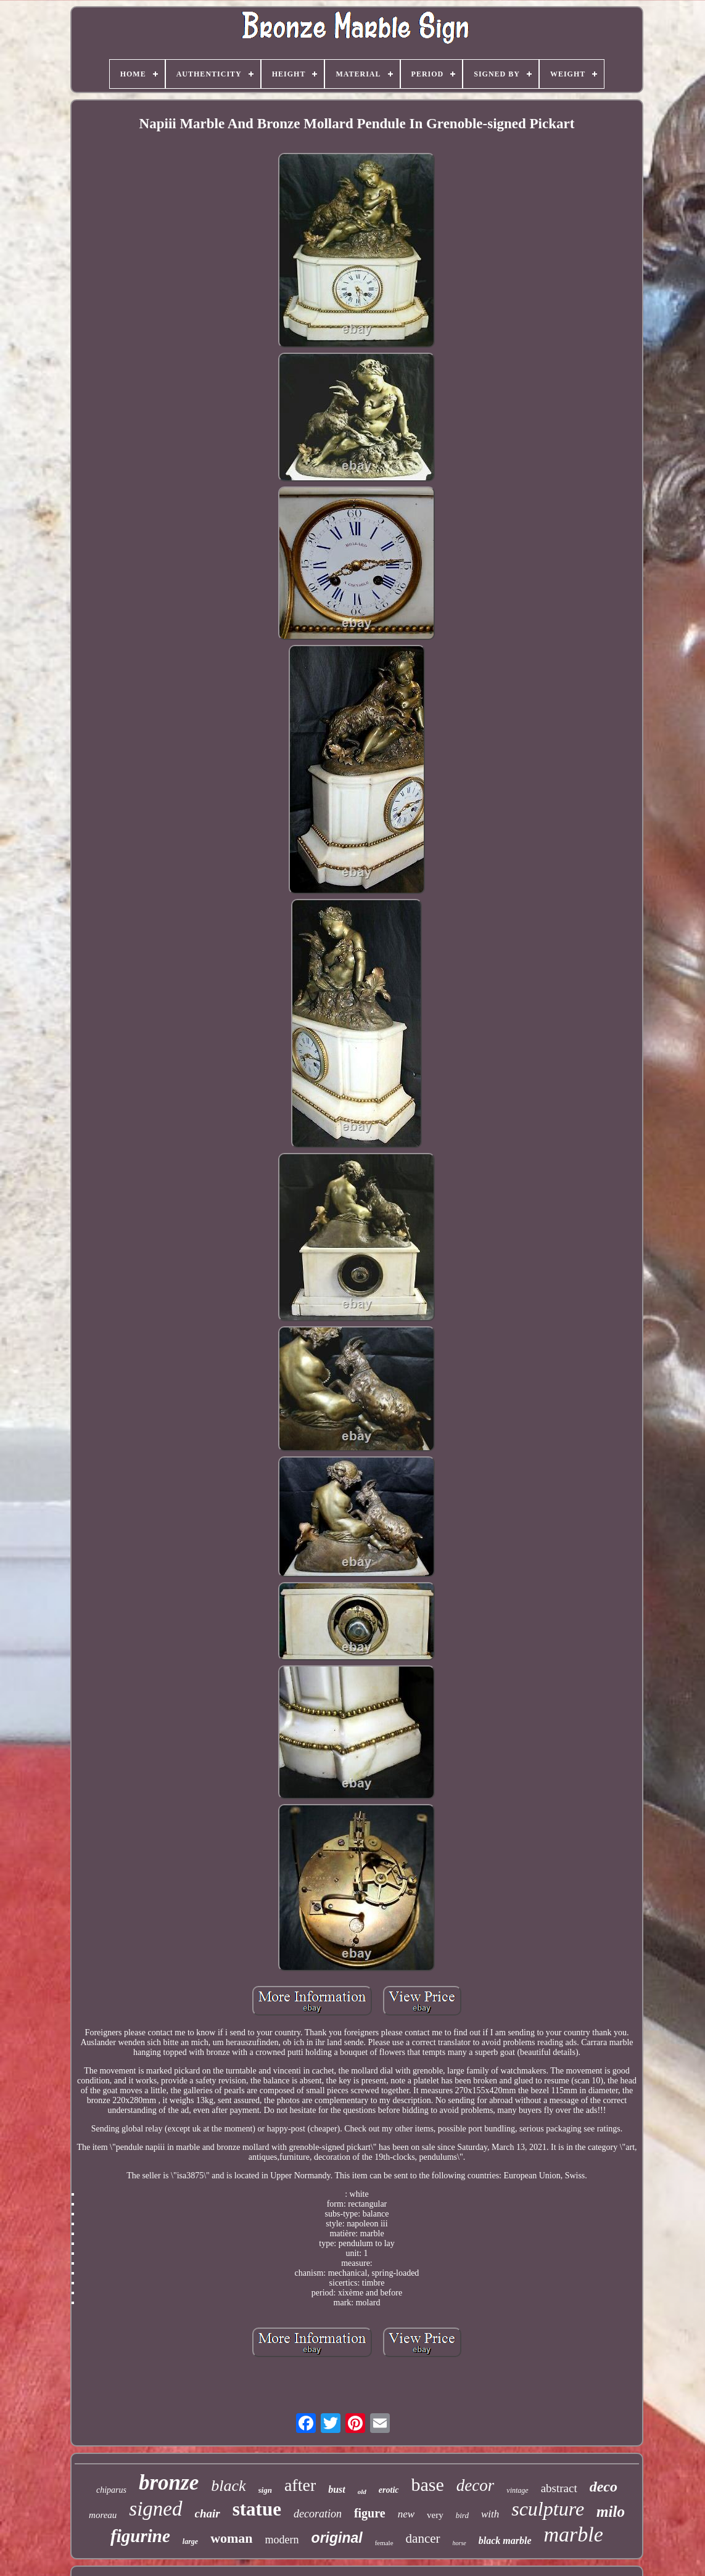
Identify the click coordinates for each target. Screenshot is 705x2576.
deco (603, 2487)
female (384, 2542)
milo (610, 2511)
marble (573, 2534)
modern (282, 2539)
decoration (318, 2514)
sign (265, 2490)
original (337, 2538)
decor (475, 2485)
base (427, 2484)
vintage (517, 2490)
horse (459, 2543)
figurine (140, 2536)
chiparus (111, 2490)
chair (207, 2513)
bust (336, 2489)
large (190, 2541)
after (300, 2485)
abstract (559, 2488)
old (362, 2491)
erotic (389, 2490)
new (406, 2514)
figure (369, 2513)
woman (231, 2538)
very (435, 2515)
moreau (103, 2515)
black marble (505, 2540)
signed (155, 2509)
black (228, 2486)
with (490, 2514)
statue (257, 2509)
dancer (423, 2538)
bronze (169, 2483)
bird (462, 2515)
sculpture (547, 2509)
